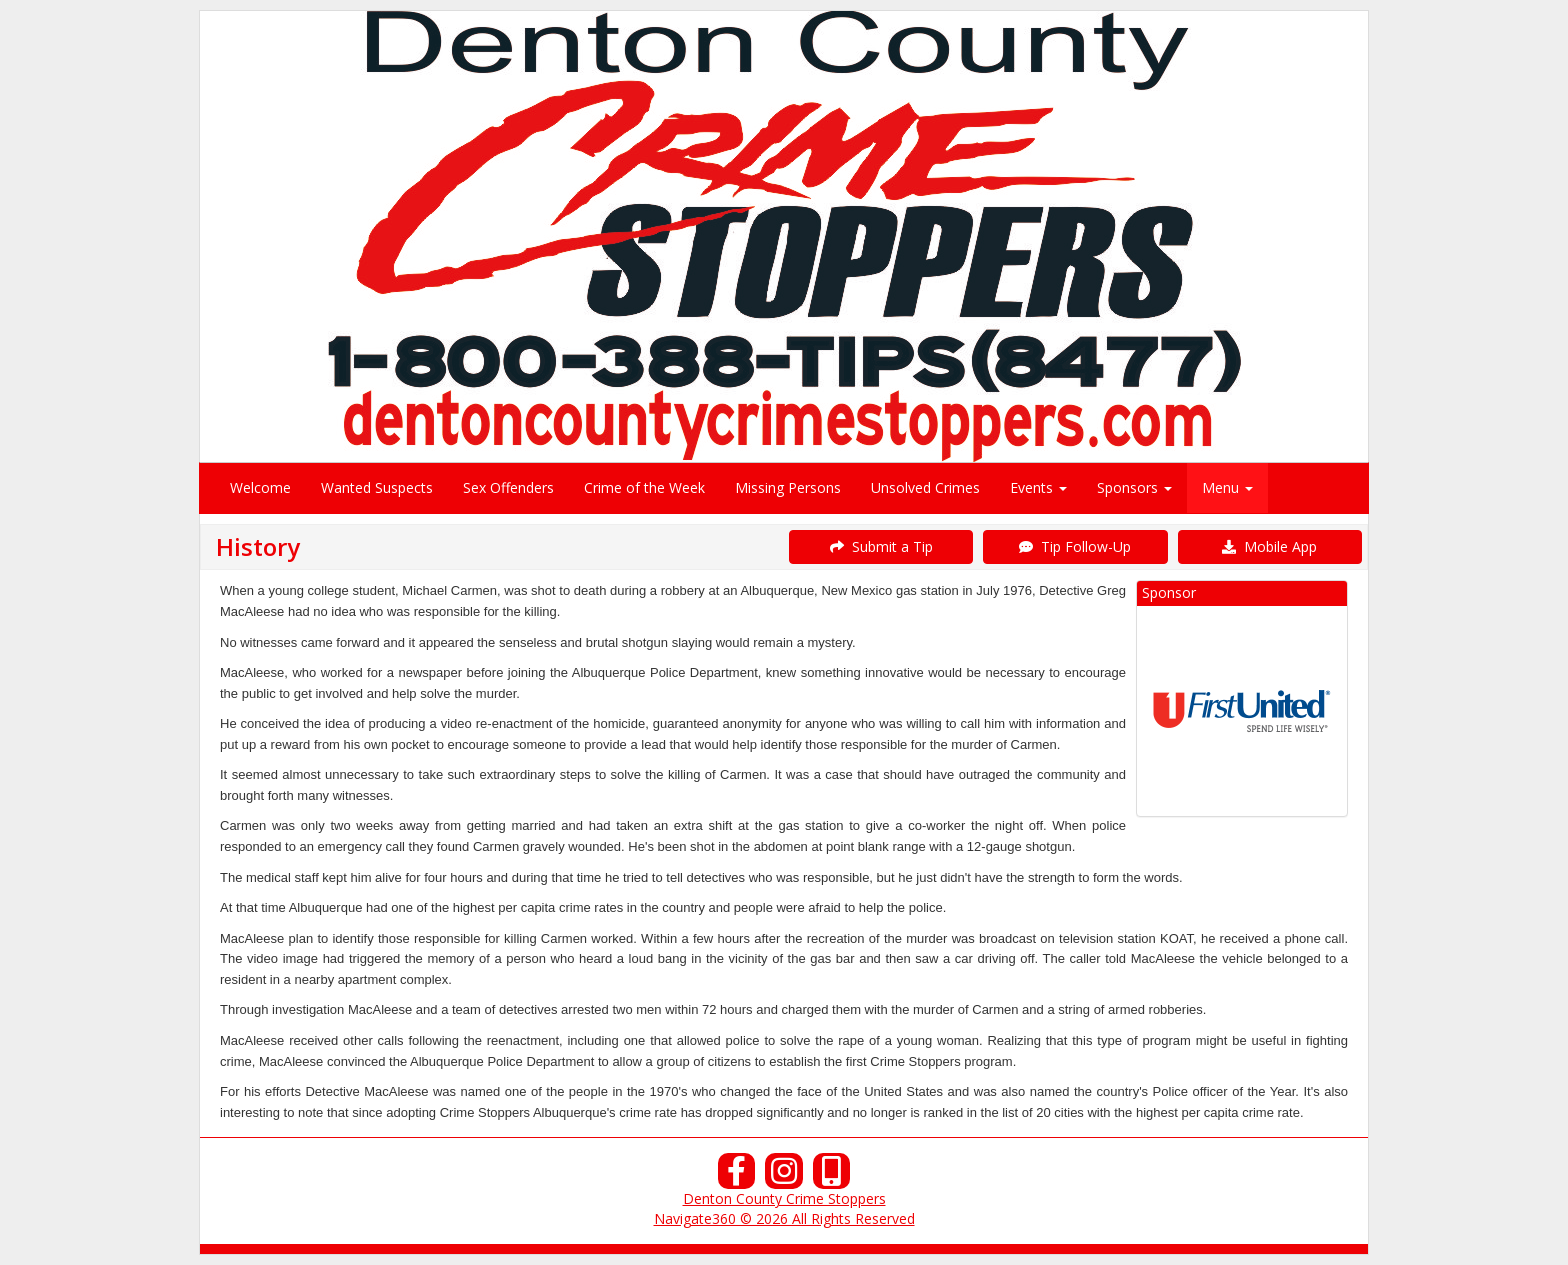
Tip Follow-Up (1075, 546)
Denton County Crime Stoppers (784, 1198)
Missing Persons (788, 487)
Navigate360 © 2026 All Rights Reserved (784, 1218)
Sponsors (1134, 487)
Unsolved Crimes (925, 487)
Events (1038, 487)
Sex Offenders (508, 487)
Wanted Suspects (377, 487)
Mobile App (1269, 546)
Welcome (260, 487)
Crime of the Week (644, 487)
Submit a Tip (881, 546)
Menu (1227, 487)
